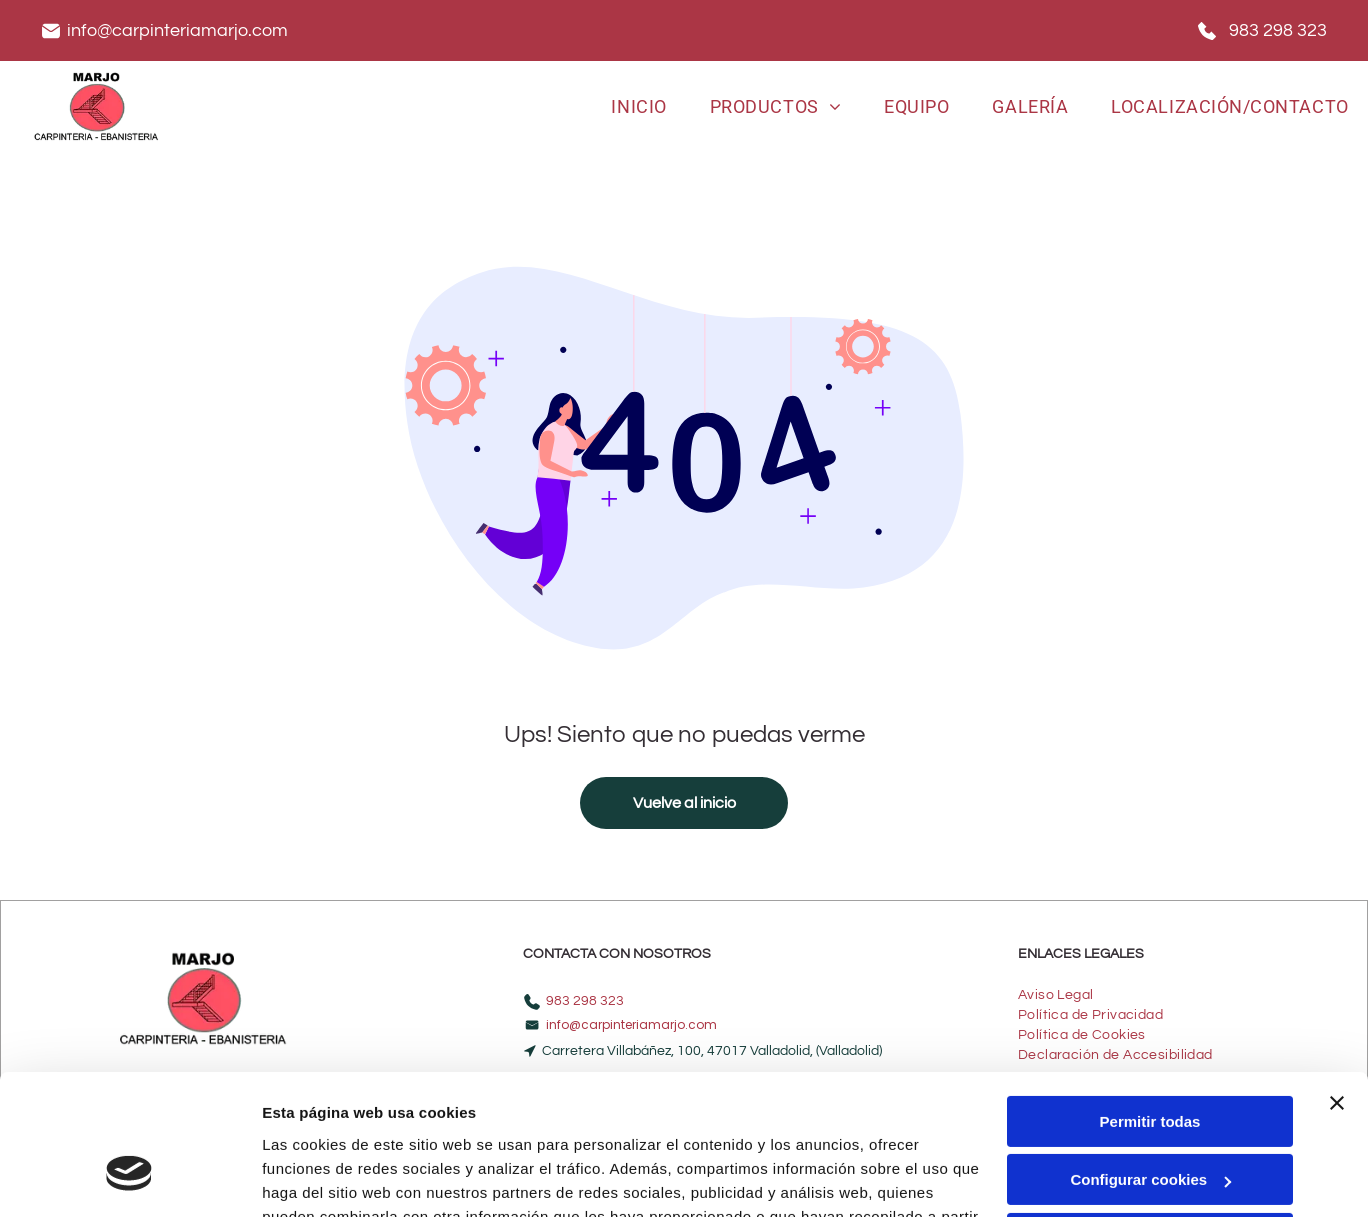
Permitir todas (1150, 1003)
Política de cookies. (635, 1122)
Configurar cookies (1150, 1061)
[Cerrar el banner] (1337, 985)
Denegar (1150, 1120)
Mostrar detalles (320, 1177)
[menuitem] (638, 106)
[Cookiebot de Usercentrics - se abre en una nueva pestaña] (129, 1178)
